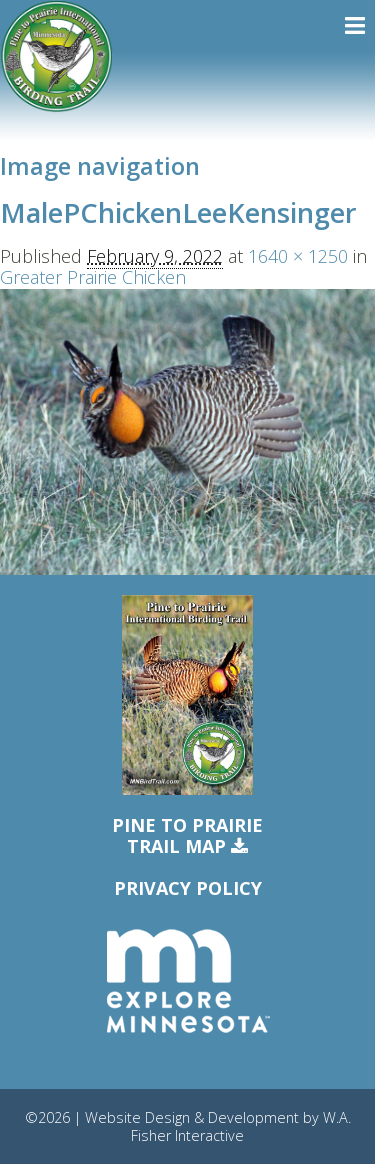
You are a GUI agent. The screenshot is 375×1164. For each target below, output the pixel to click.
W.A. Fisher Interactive (241, 1126)
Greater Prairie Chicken (93, 277)
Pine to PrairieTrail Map (187, 836)
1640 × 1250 (298, 256)
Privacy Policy (188, 888)
